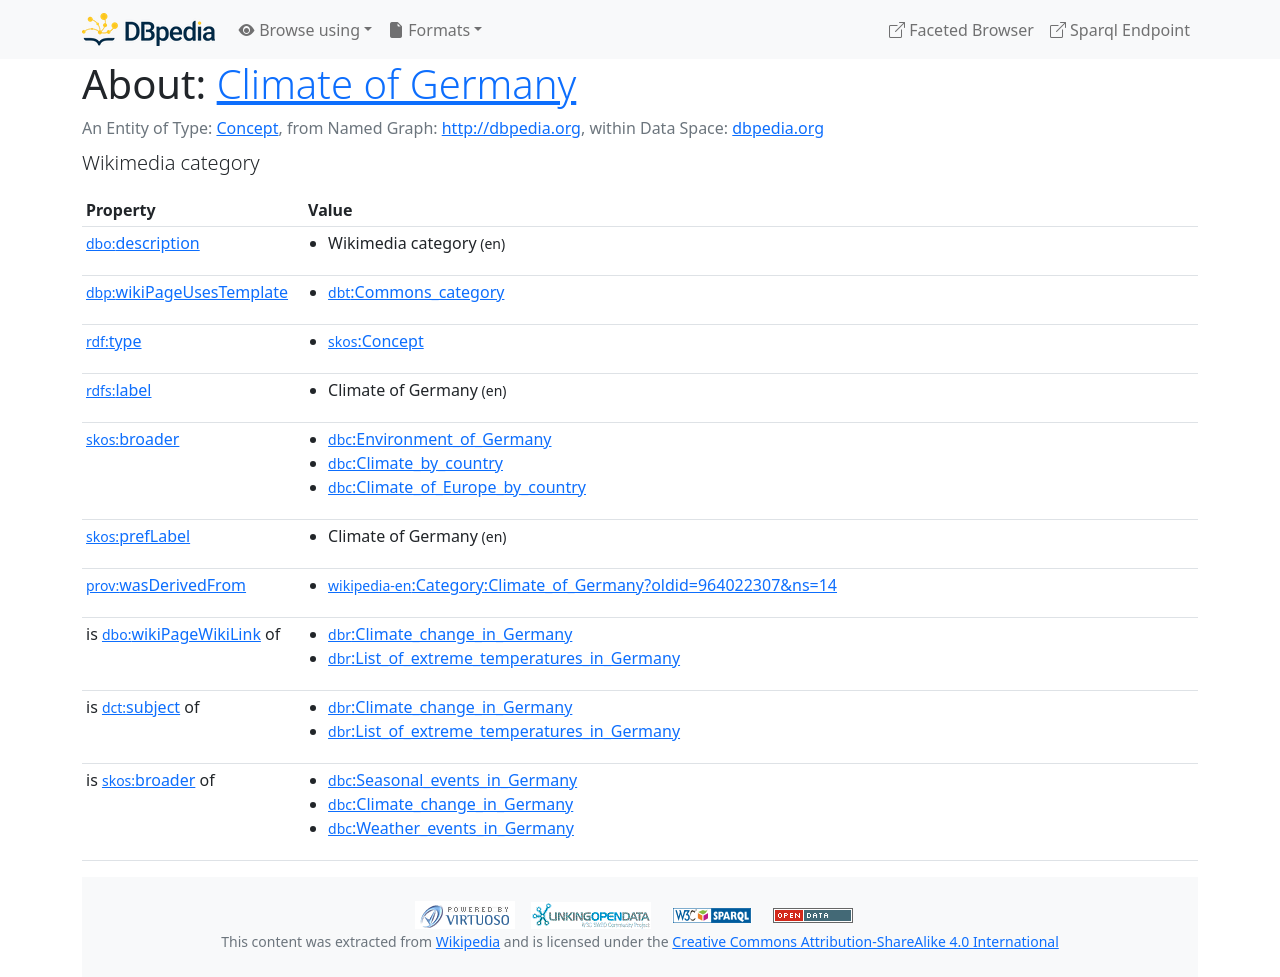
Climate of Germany (397, 83)
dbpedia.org (778, 128)
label (119, 390)
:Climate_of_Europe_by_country (457, 487)
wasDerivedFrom (166, 585)
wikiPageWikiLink (181, 634)
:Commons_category (416, 292)
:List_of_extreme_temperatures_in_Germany (504, 658)
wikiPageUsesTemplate (187, 292)
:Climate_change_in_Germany (450, 634)
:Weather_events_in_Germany (451, 828)
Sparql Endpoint (1120, 30)
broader (132, 439)
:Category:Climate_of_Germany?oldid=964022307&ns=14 (582, 585)
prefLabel (138, 536)
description (143, 243)
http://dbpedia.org (511, 128)
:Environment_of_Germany (439, 439)
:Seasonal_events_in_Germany (452, 780)
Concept (247, 128)
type (114, 341)
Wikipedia (468, 941)
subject (141, 707)
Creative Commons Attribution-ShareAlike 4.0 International (865, 941)
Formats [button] (429, 30)
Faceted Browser (961, 30)
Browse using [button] (299, 30)
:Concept (376, 341)
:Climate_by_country (415, 463)
